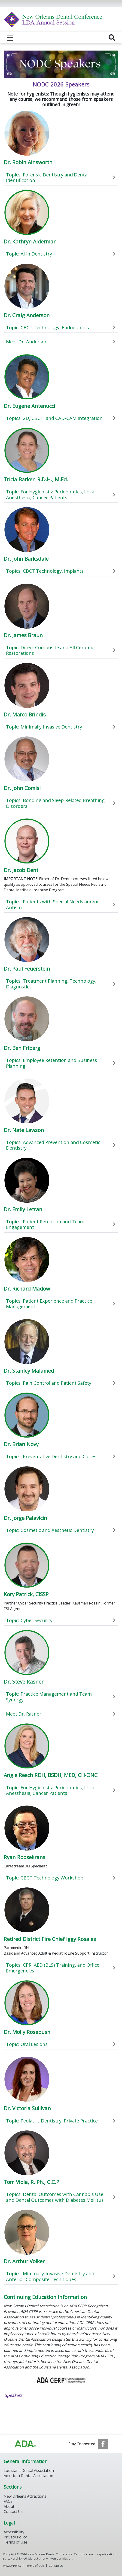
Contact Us (13, 2511)
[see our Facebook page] (103, 2444)
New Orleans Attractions (25, 2496)
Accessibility (14, 2531)
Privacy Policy (15, 2537)
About (9, 2506)
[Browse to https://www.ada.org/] (25, 2443)
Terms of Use (15, 2542)
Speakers (13, 2395)
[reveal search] (111, 37)
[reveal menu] (10, 37)
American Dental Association (28, 2475)
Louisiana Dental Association (29, 2470)
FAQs (8, 2501)
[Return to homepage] (61, 19)
